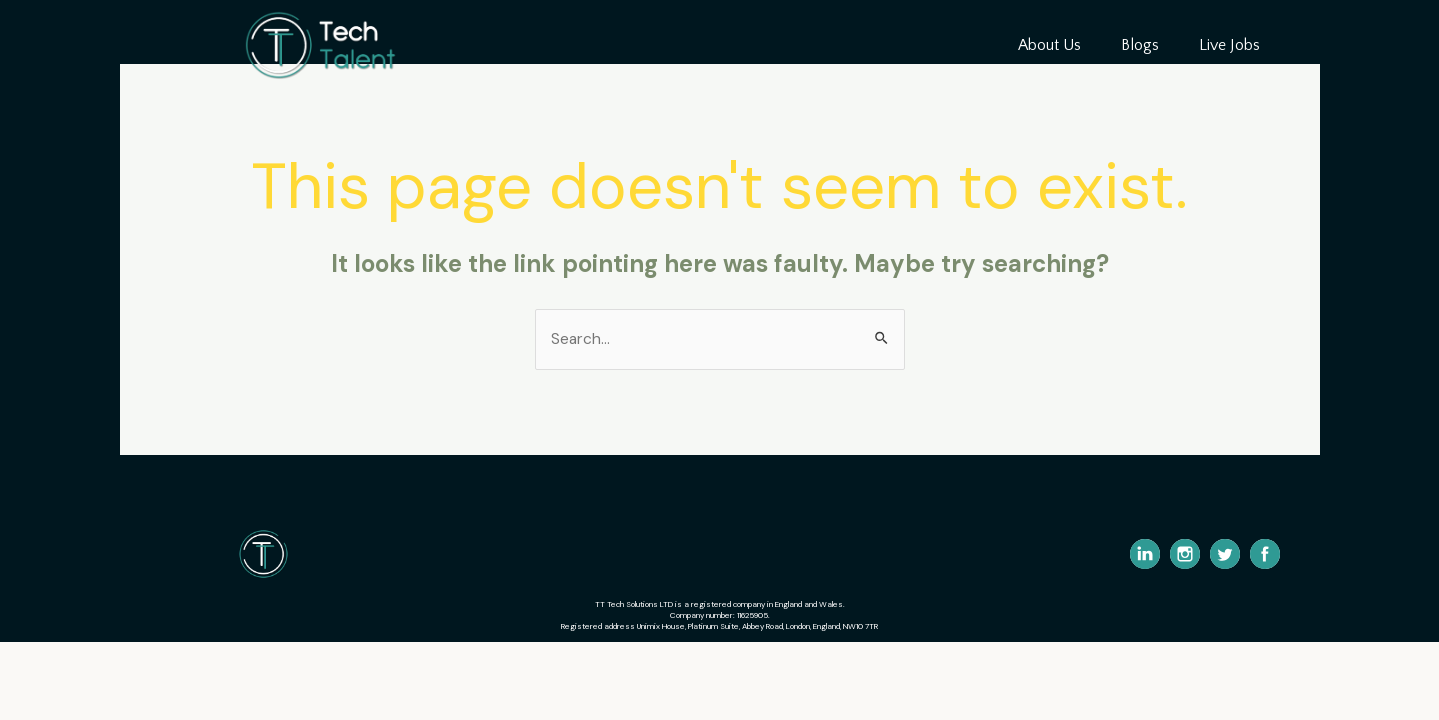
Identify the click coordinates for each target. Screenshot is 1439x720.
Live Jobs (1229, 45)
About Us (1049, 45)
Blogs (1140, 45)
